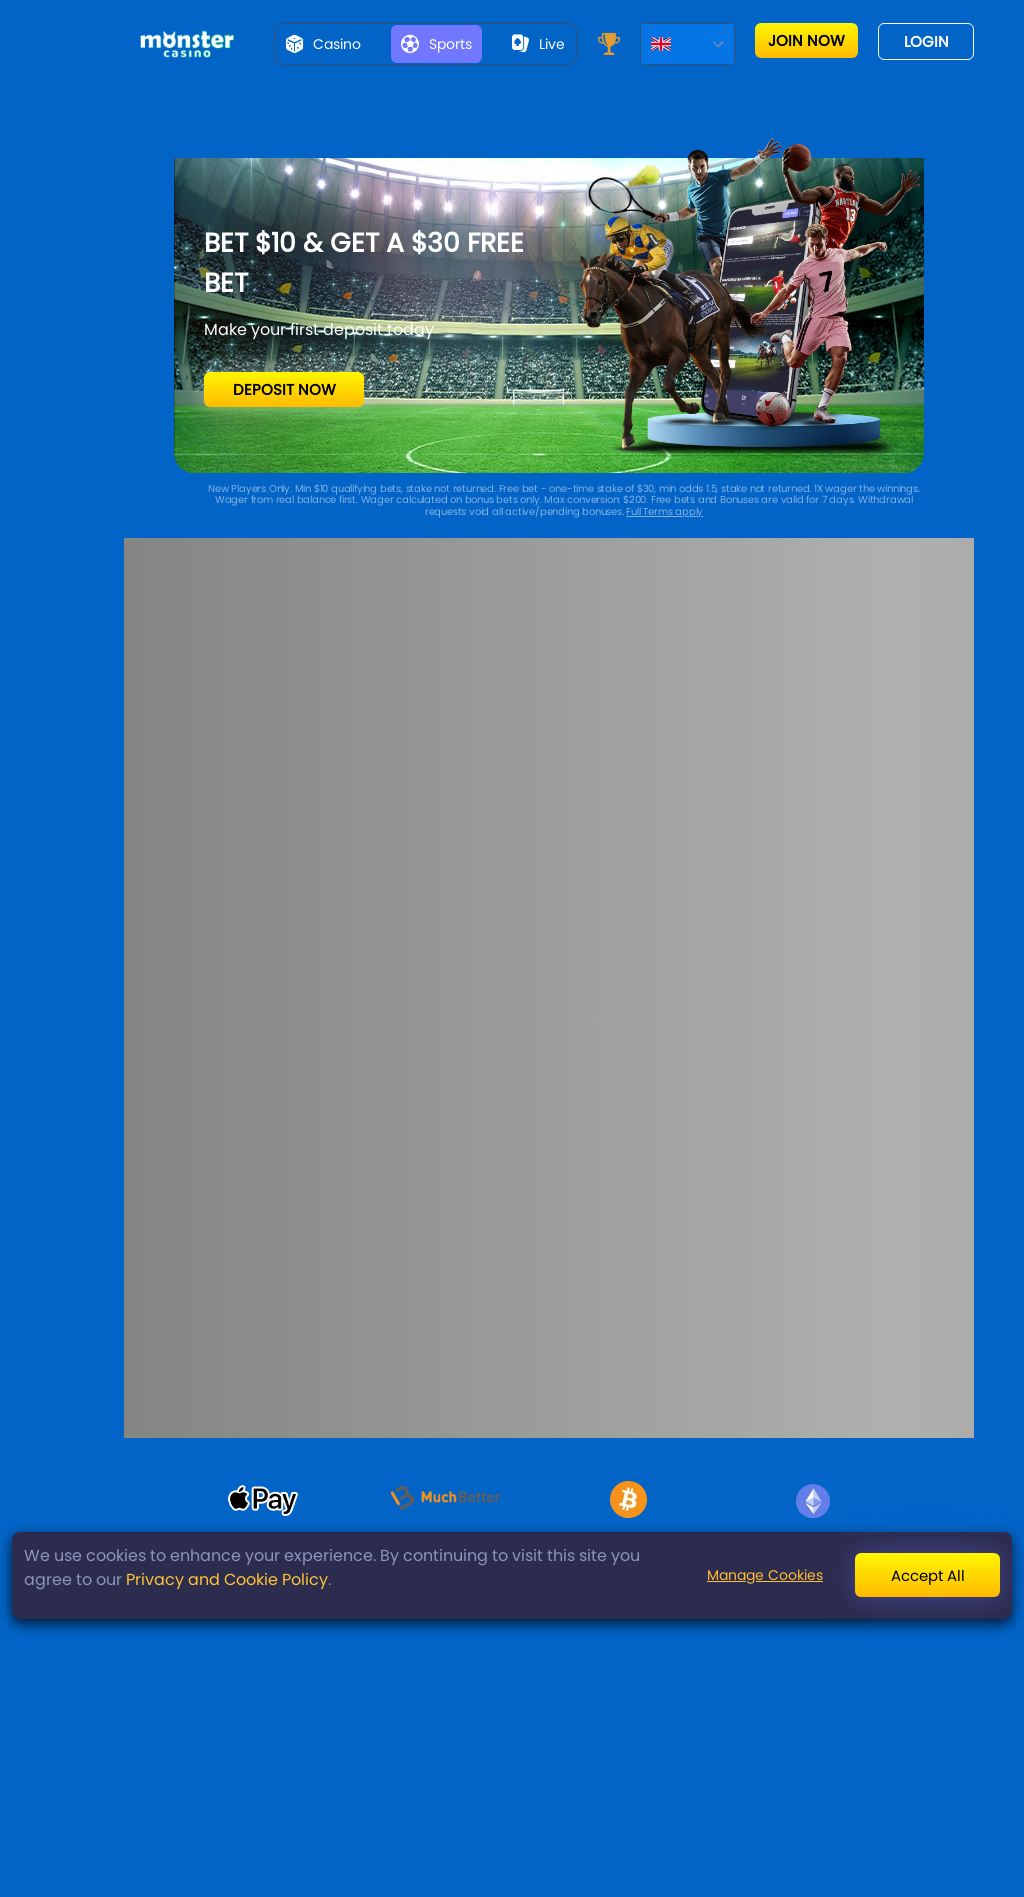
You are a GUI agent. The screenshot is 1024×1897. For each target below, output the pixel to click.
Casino (323, 44)
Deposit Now (284, 389)
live (538, 44)
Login (926, 41)
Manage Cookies (765, 1575)
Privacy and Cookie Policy (227, 1579)
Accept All (928, 1575)
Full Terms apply (664, 511)
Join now (806, 40)
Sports (436, 44)
